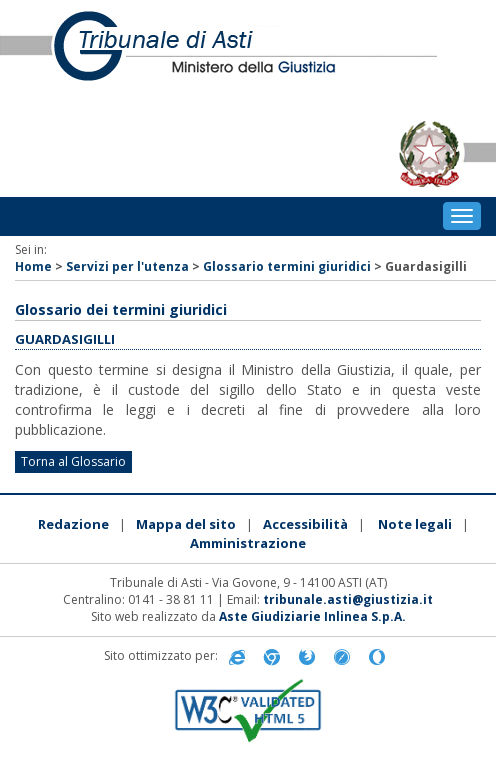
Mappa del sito (186, 524)
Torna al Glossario (73, 461)
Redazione (73, 524)
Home (33, 266)
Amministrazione (248, 543)
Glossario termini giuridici (287, 266)
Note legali (415, 524)
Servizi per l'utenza (127, 266)
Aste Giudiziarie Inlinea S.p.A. (312, 616)
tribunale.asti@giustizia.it (348, 599)
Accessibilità (305, 524)
